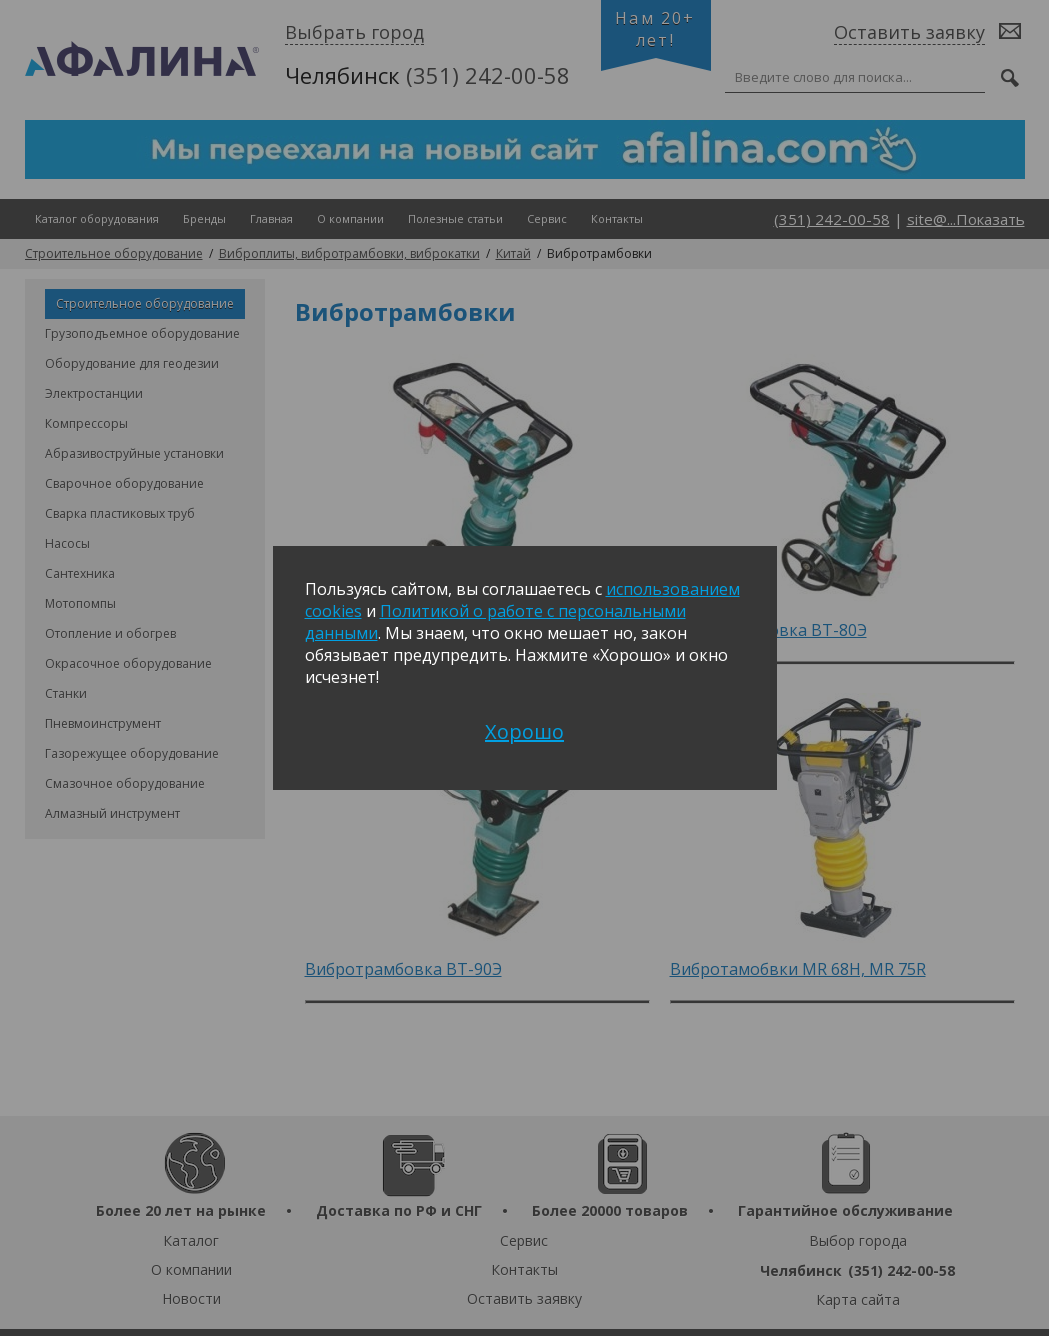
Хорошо (524, 731)
